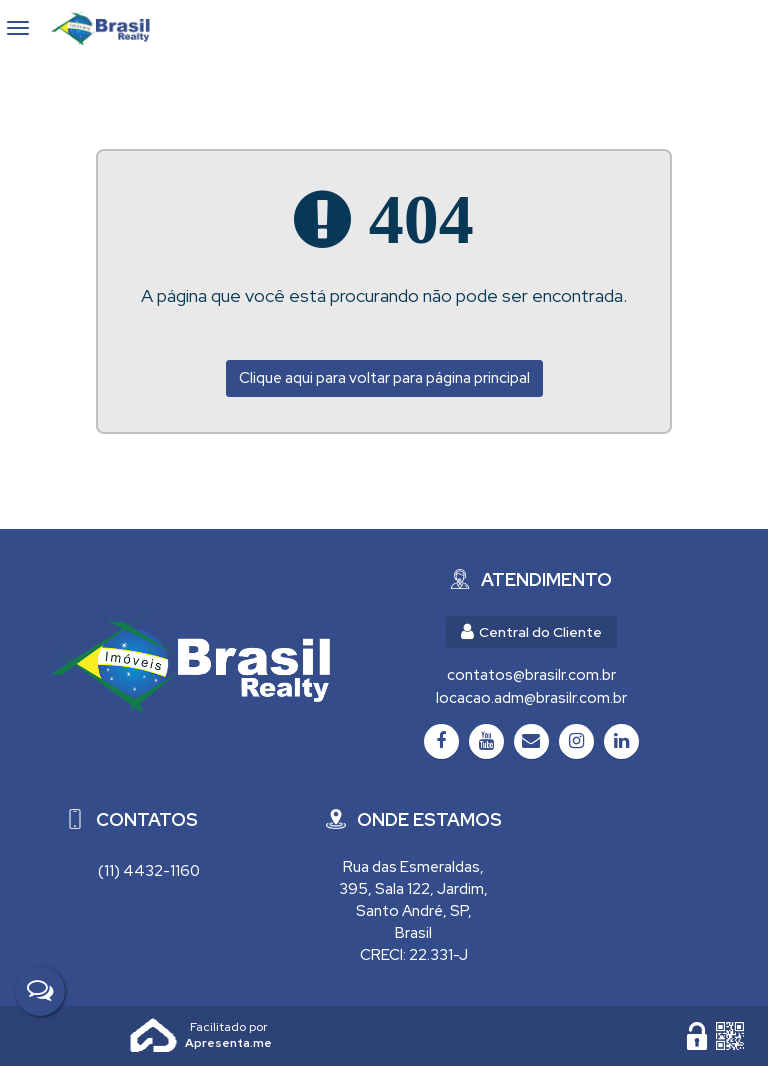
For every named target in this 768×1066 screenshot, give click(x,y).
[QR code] (730, 1036)
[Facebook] (441, 741)
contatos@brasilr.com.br (531, 675)
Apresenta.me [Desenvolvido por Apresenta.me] (154, 1036)
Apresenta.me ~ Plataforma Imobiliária (228, 1027)
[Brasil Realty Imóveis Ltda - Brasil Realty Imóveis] (190, 664)
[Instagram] (576, 741)
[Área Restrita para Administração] (697, 1036)
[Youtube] (486, 741)
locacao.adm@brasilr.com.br (531, 698)
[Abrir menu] (18, 28)
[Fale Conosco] (40, 991)
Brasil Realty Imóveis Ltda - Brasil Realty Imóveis (109, 28)
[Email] (531, 741)
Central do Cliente (531, 632)
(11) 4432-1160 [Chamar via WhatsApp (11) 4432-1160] (149, 871)
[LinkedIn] (621, 741)
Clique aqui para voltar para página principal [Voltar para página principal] (384, 378)
